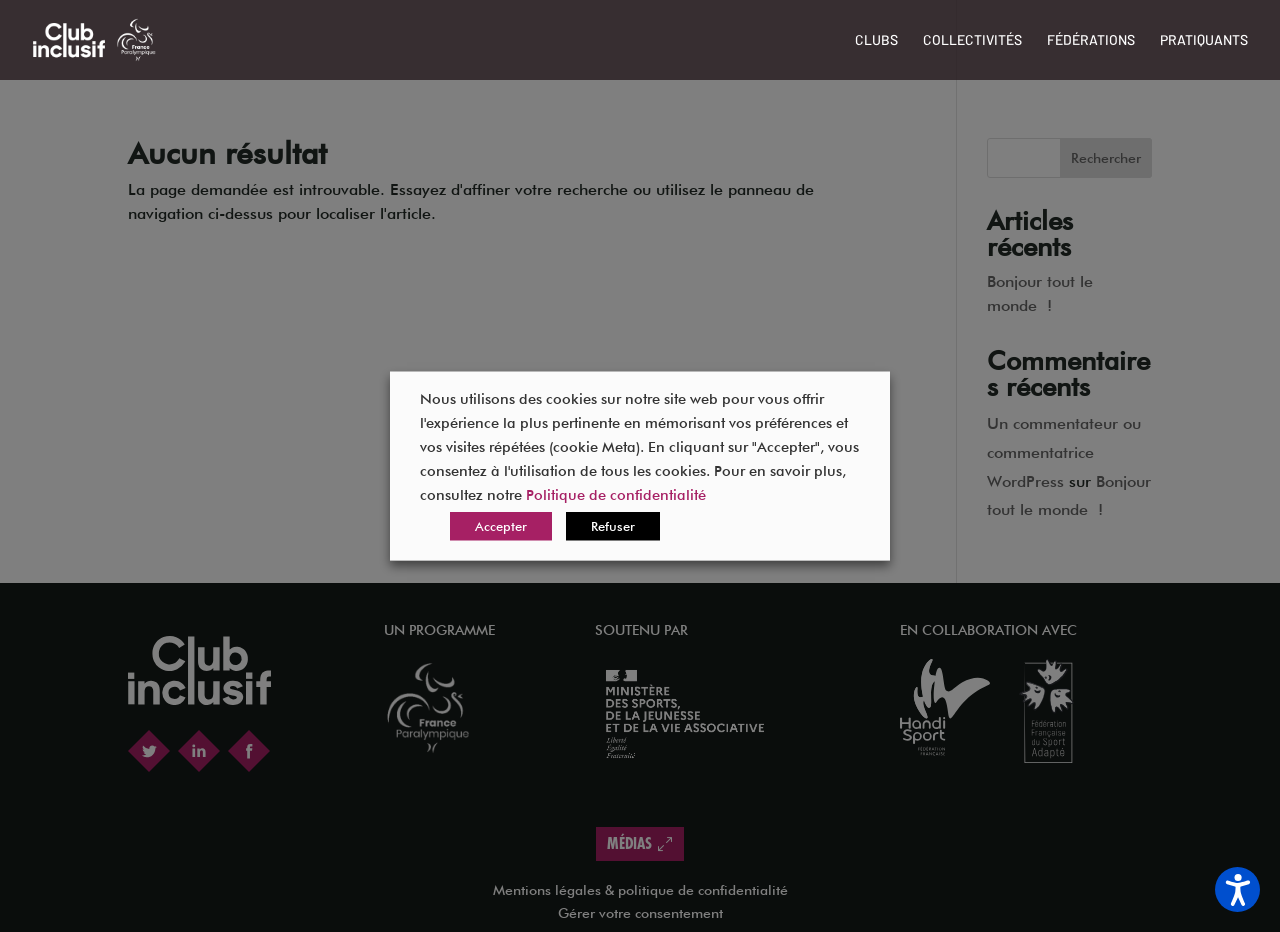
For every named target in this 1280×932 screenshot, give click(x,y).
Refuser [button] (613, 526)
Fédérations (1091, 40)
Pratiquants (1204, 40)
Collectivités (972, 40)
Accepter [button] (501, 526)
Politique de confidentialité (616, 494)
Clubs (876, 40)
